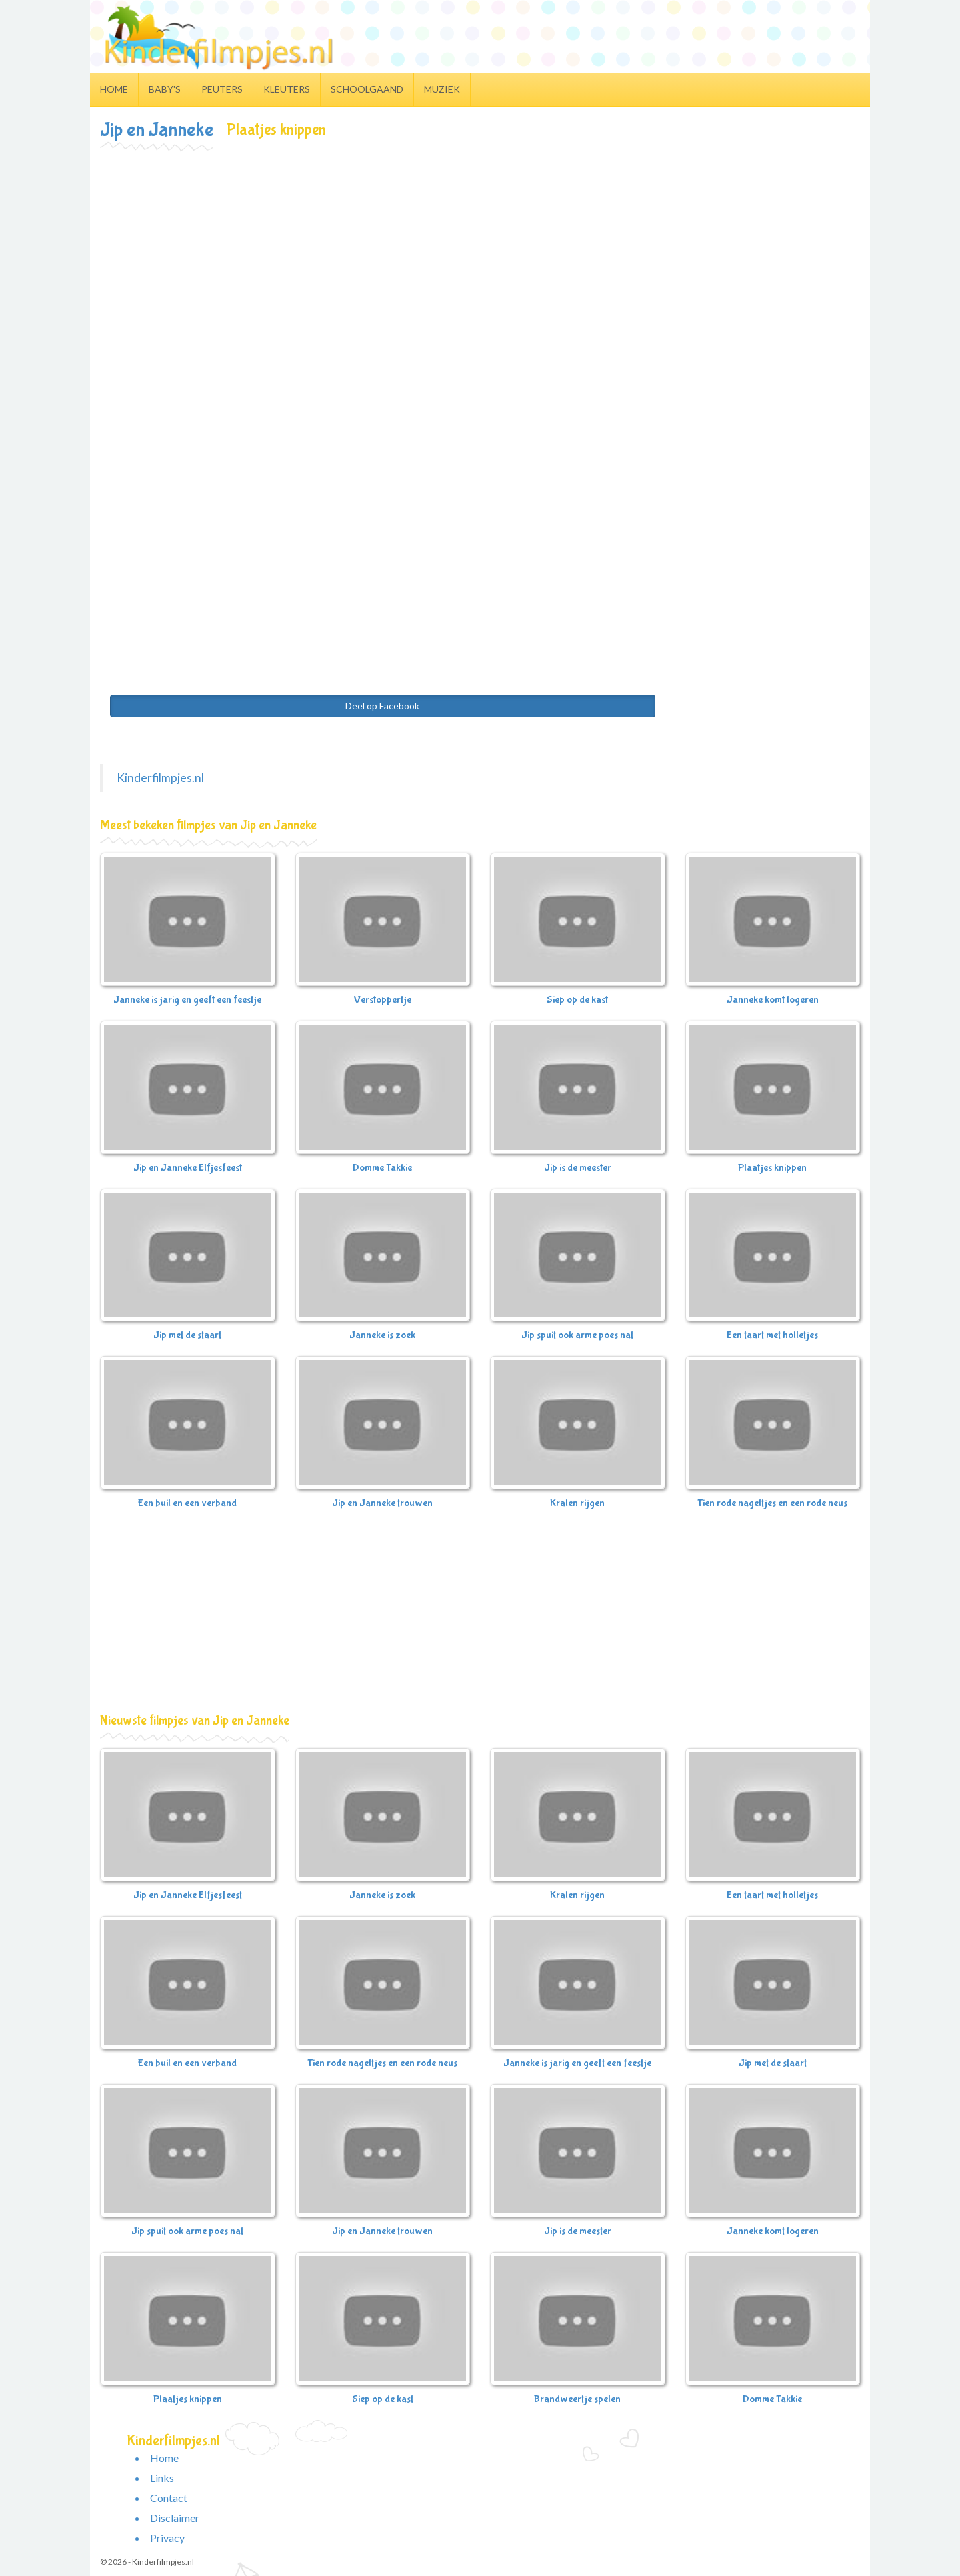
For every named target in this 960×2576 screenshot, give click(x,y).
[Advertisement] (480, 250)
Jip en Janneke (156, 129)
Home (114, 89)
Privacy (167, 2537)
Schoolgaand (367, 89)
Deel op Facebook (382, 705)
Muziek (442, 89)
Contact (168, 2497)
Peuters (222, 89)
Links (162, 2477)
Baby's (165, 89)
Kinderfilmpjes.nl (160, 778)
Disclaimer (174, 2517)
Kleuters (286, 89)
